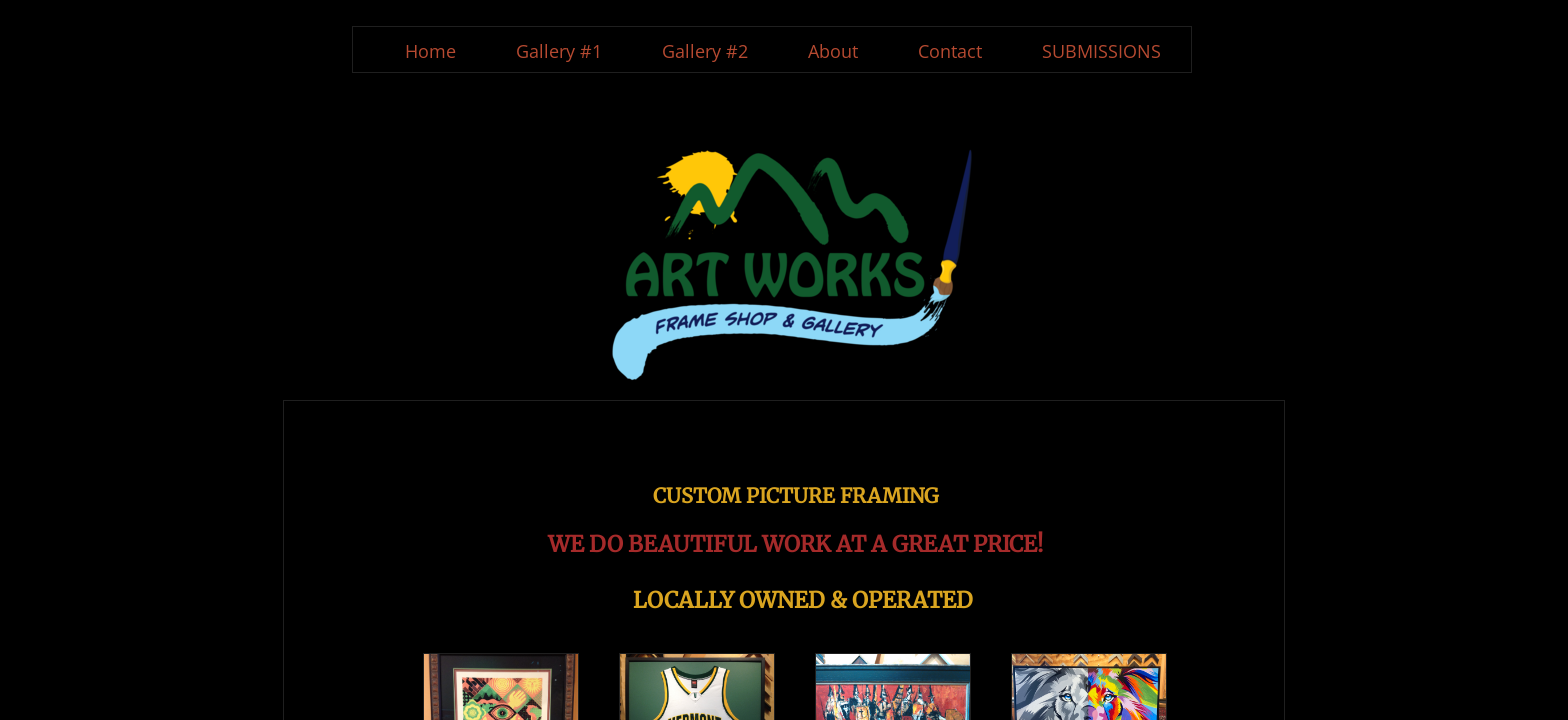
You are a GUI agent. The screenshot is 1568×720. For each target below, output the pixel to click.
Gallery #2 (705, 51)
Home (430, 51)
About (833, 51)
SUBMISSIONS (1101, 51)
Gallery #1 (559, 51)
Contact (950, 51)
